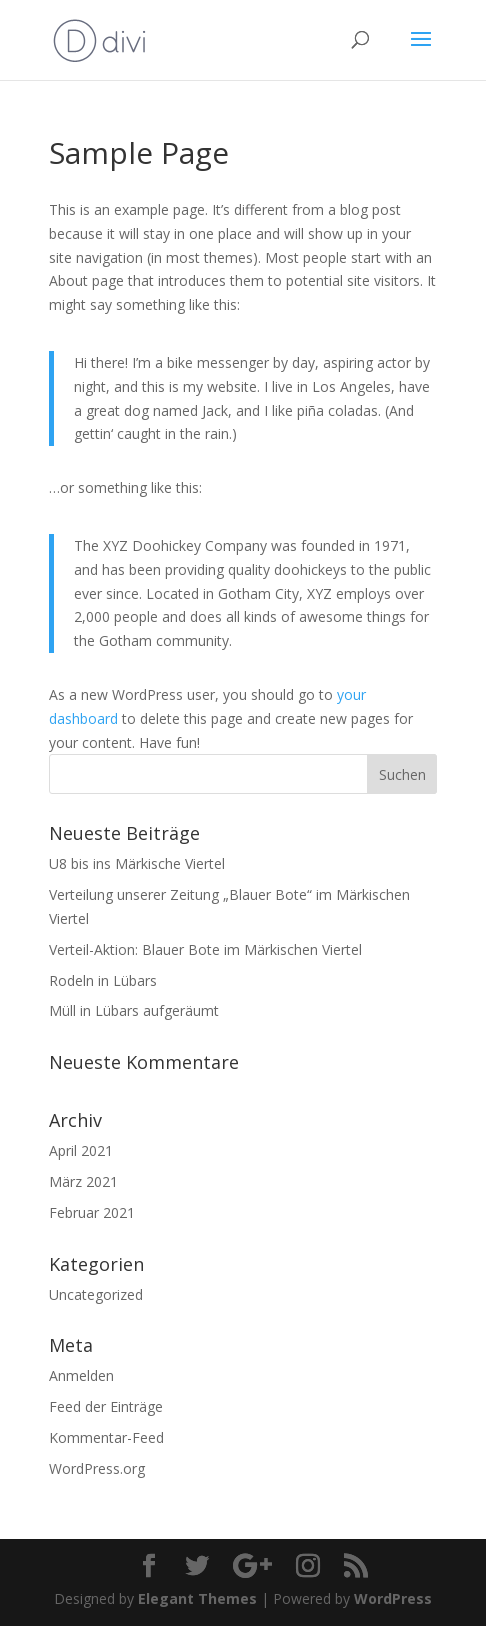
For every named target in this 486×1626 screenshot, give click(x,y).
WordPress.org (97, 1468)
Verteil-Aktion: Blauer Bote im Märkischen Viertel (205, 949)
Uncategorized (96, 1294)
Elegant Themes (197, 1598)
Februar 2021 (92, 1212)
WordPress (393, 1598)
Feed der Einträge (106, 1406)
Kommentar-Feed (106, 1437)
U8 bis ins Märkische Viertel (137, 863)
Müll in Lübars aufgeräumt (134, 1010)
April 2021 (81, 1150)
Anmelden (81, 1375)
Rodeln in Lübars (103, 980)
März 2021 (83, 1181)
